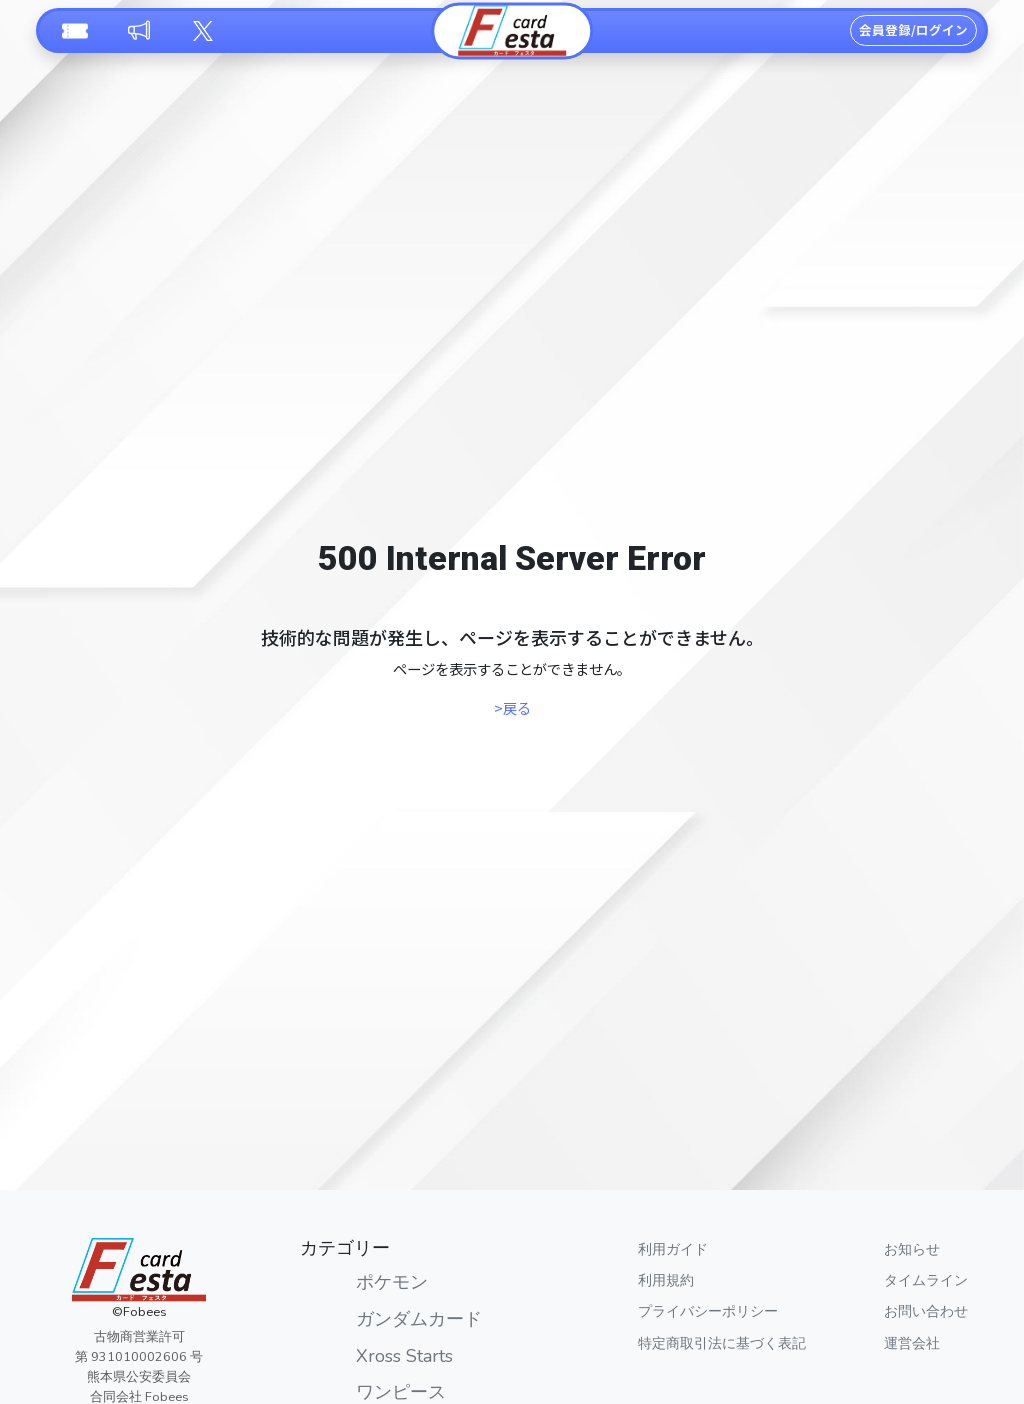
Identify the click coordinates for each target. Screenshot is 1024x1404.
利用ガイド (673, 1249)
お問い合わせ (926, 1311)
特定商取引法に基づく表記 (722, 1343)
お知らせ (912, 1249)
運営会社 (912, 1343)
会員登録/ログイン (913, 29)
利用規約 (666, 1280)
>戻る (512, 707)
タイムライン (926, 1280)
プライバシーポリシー (708, 1311)
